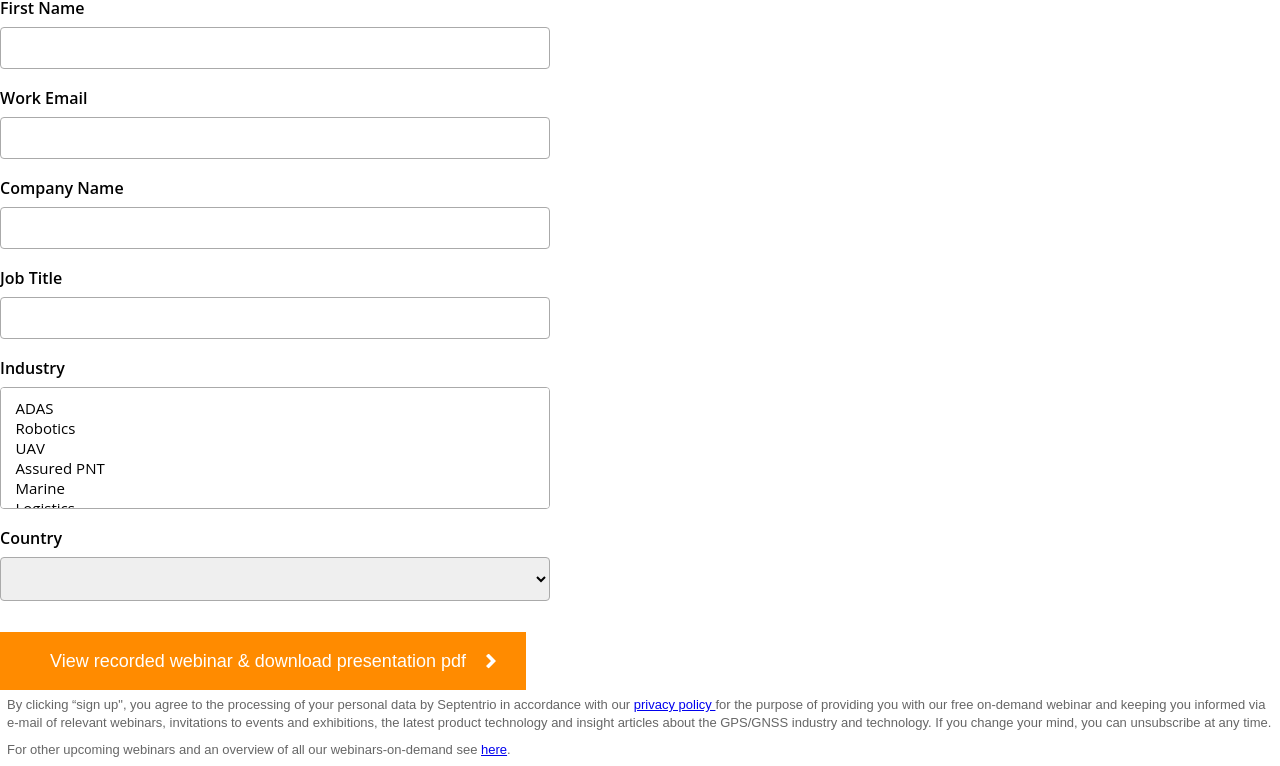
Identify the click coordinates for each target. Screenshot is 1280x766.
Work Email (44, 98)
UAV (275, 448)
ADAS (275, 408)
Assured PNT (275, 468)
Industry (32, 368)
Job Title (31, 278)
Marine (275, 488)
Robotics (275, 428)
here (494, 749)
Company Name (62, 188)
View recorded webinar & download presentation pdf (258, 661)
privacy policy (675, 704)
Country (31, 538)
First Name (42, 8)
